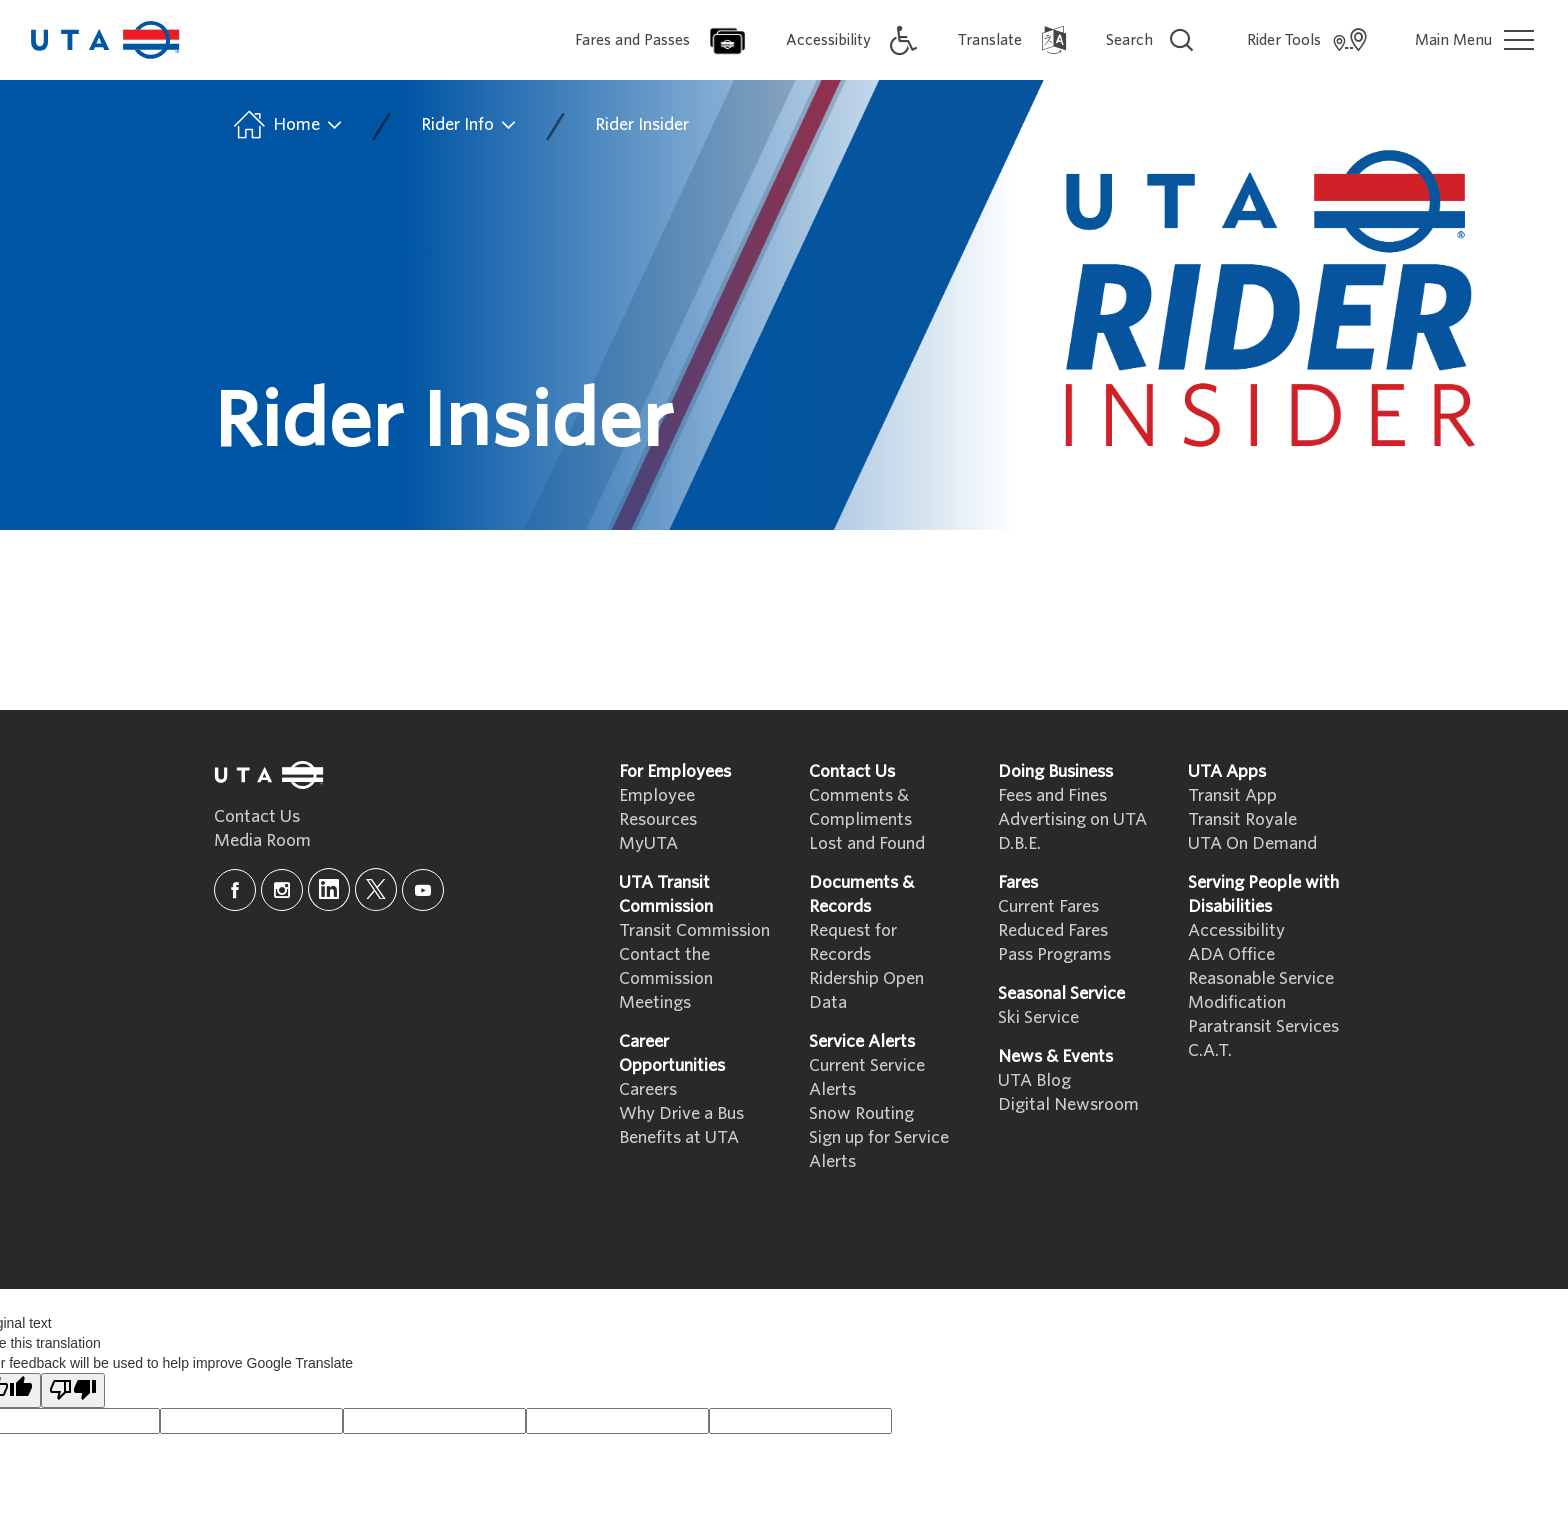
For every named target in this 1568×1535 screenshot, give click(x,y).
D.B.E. (1019, 843)
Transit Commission (694, 930)
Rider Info (469, 125)
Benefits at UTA (679, 1137)
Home (286, 125)
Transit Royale (1242, 819)
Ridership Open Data (866, 990)
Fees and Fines (1052, 795)
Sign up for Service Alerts (879, 1149)
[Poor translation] (73, 1390)
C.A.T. (1210, 1050)
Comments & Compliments (860, 807)
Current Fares (1048, 906)
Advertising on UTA (1072, 819)
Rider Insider (642, 124)
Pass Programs (1054, 954)
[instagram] (282, 890)
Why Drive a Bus (681, 1113)
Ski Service (1038, 1017)
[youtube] (423, 890)
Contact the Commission (666, 966)
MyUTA (648, 843)
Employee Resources (658, 807)
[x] (376, 889)
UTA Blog (1034, 1080)
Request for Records (853, 942)
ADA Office (1231, 954)
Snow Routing (861, 1113)
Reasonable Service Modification (1261, 990)
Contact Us (257, 816)
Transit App (1232, 795)
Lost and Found (867, 843)
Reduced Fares (1053, 930)
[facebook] (235, 890)
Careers (648, 1089)
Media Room (262, 840)
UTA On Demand (1252, 843)
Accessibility (1236, 930)
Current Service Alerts (867, 1077)
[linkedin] (329, 889)
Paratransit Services (1263, 1026)
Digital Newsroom (1068, 1104)
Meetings (655, 1002)
